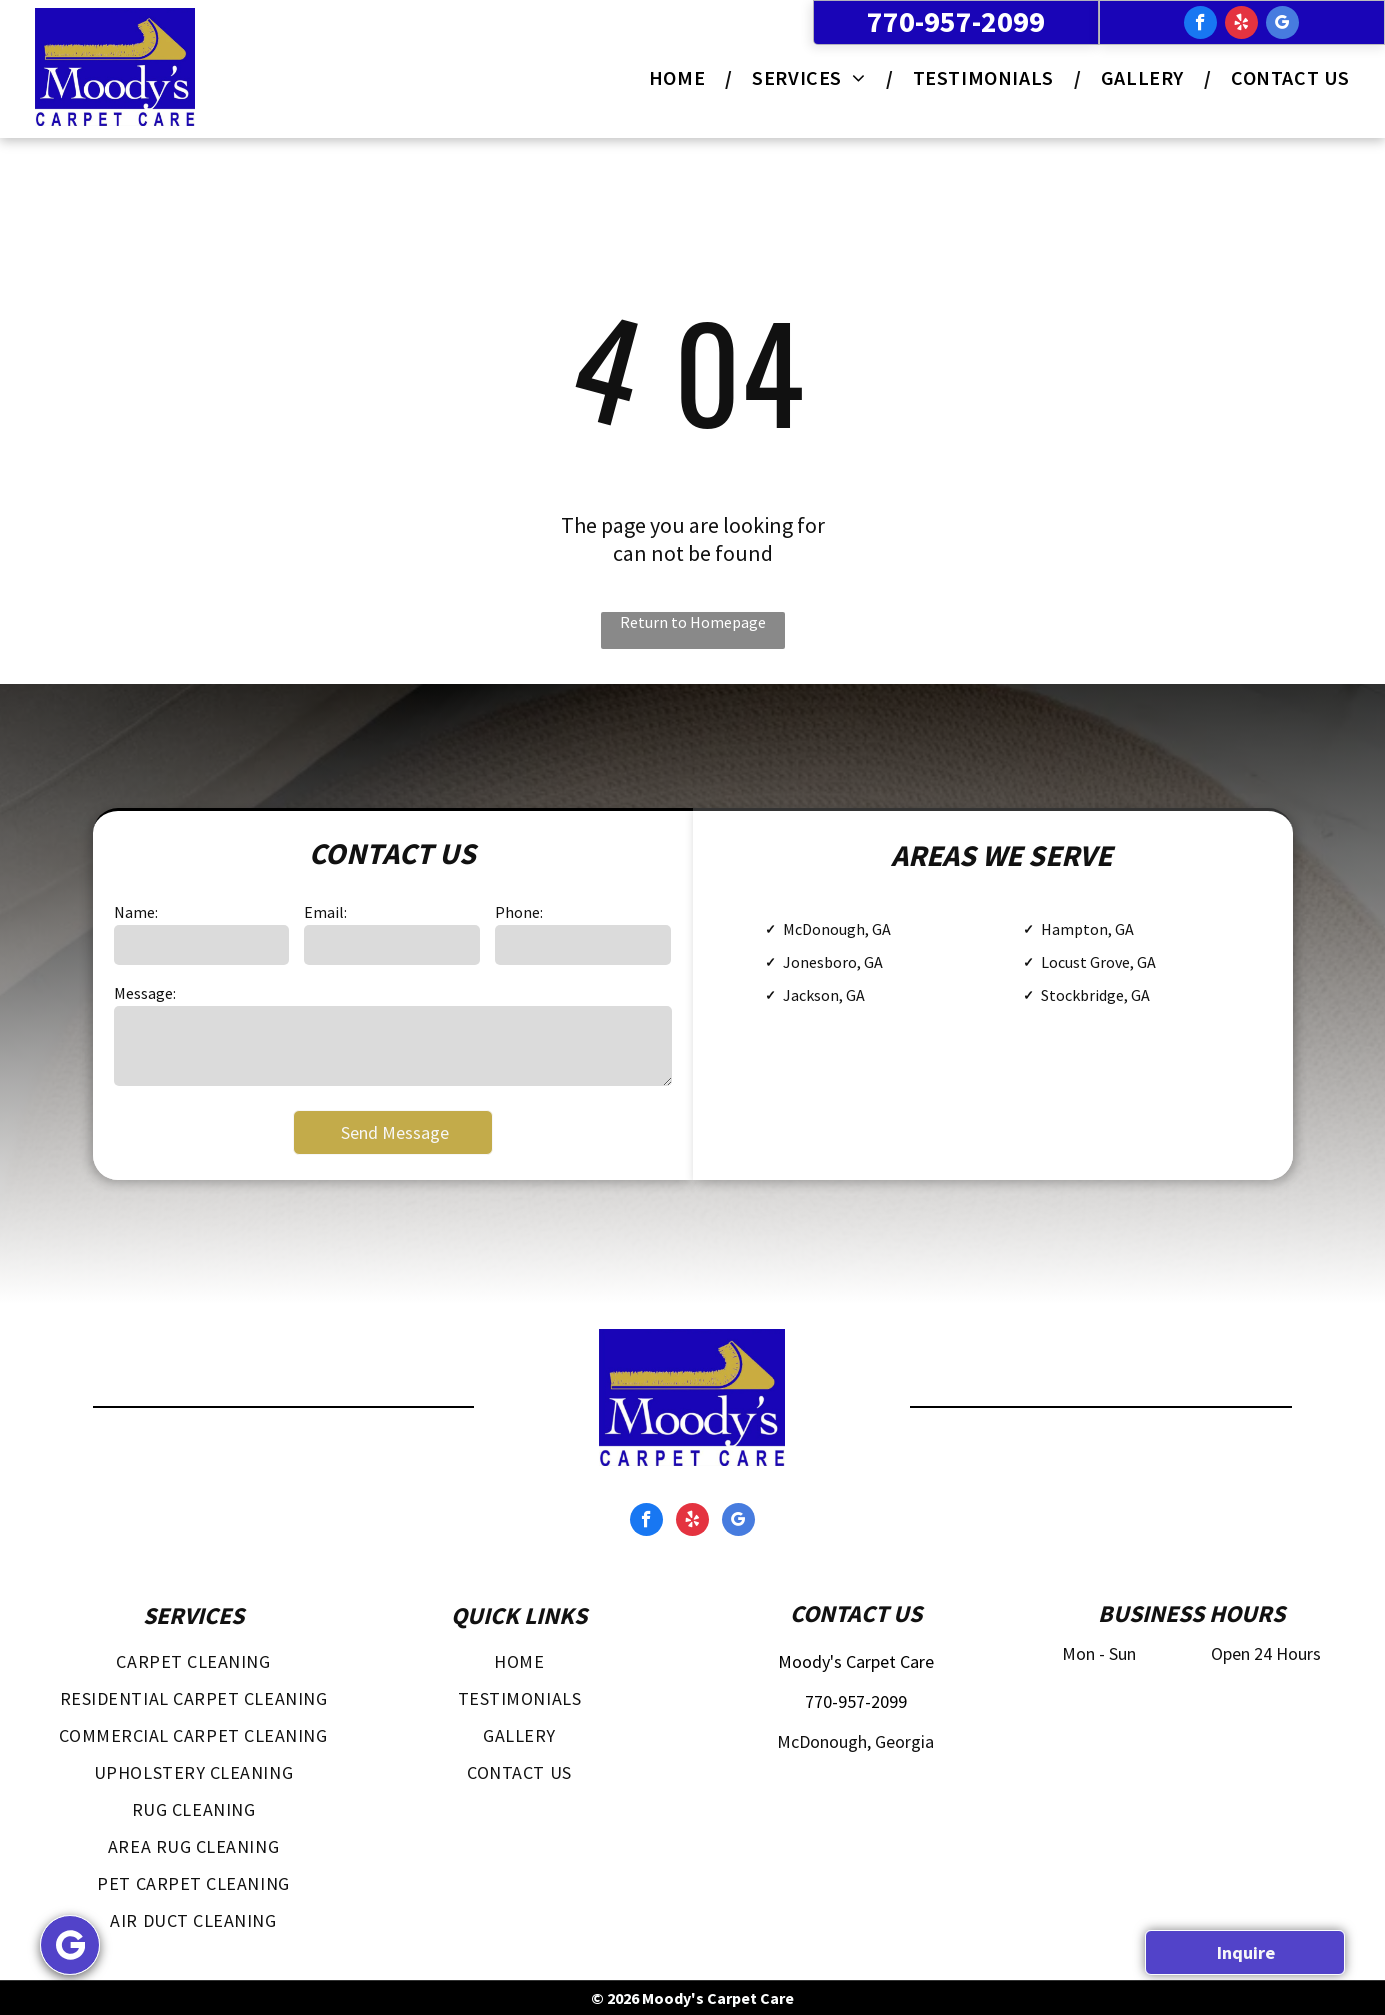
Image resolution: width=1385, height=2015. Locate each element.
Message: (145, 993)
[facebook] (1200, 25)
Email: (325, 912)
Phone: (519, 912)
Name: (136, 912)
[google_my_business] (1282, 25)
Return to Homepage (693, 622)
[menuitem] (680, 77)
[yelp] (1241, 25)
